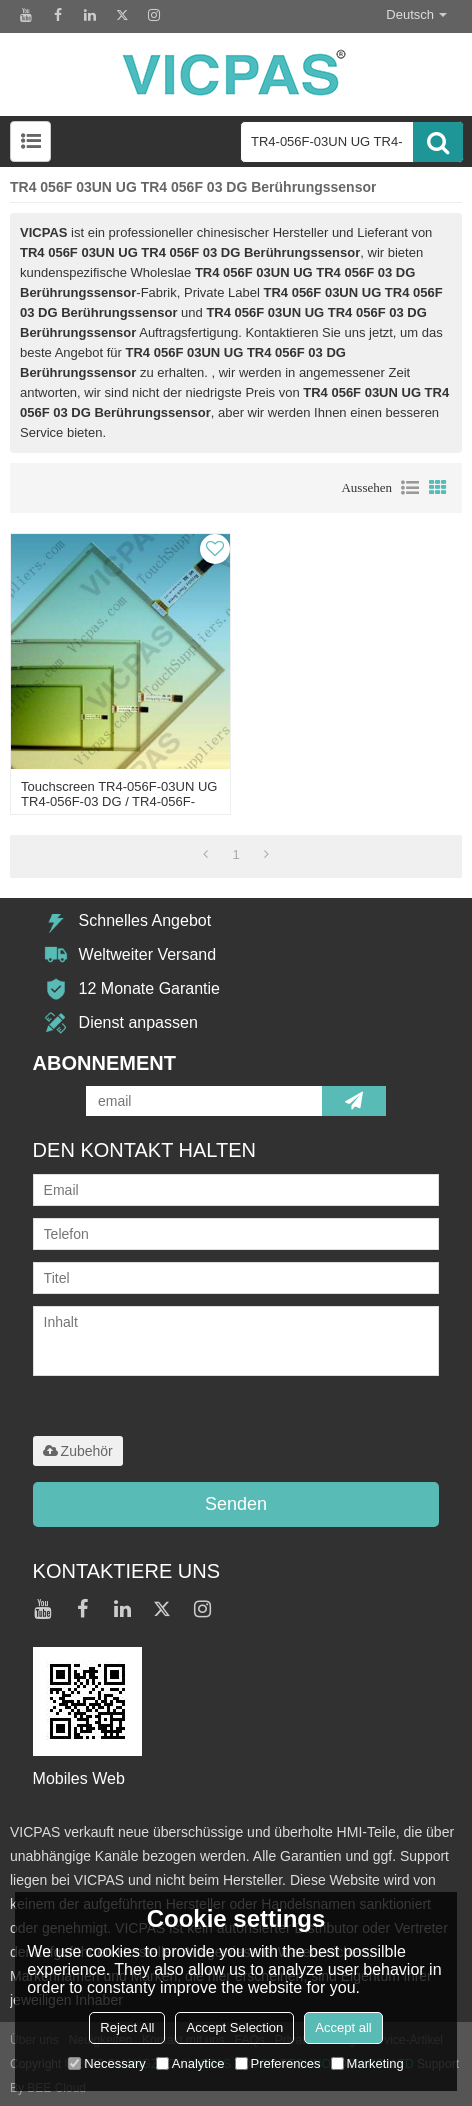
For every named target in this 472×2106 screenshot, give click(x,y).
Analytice (190, 2063)
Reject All (127, 2027)
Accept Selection (234, 2027)
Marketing (367, 2063)
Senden (236, 1504)
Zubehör (78, 1451)
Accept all (343, 2027)
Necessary (106, 2063)
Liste (410, 488)
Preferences (278, 2063)
